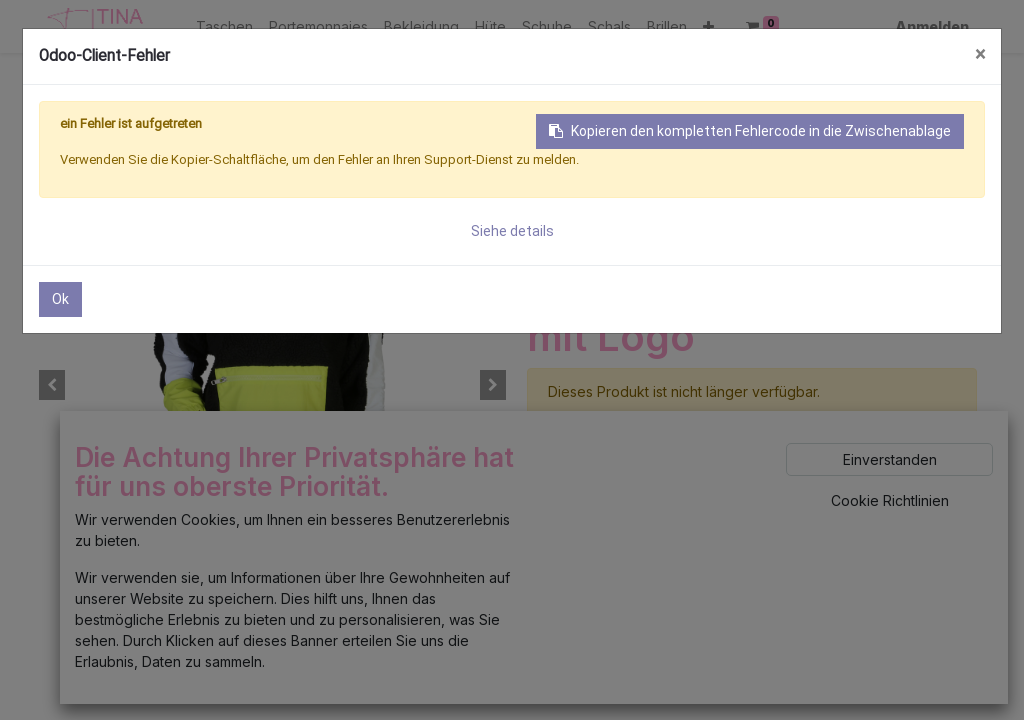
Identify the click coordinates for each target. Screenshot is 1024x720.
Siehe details (512, 231)
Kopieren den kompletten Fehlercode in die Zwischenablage (750, 131)
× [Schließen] (980, 54)
